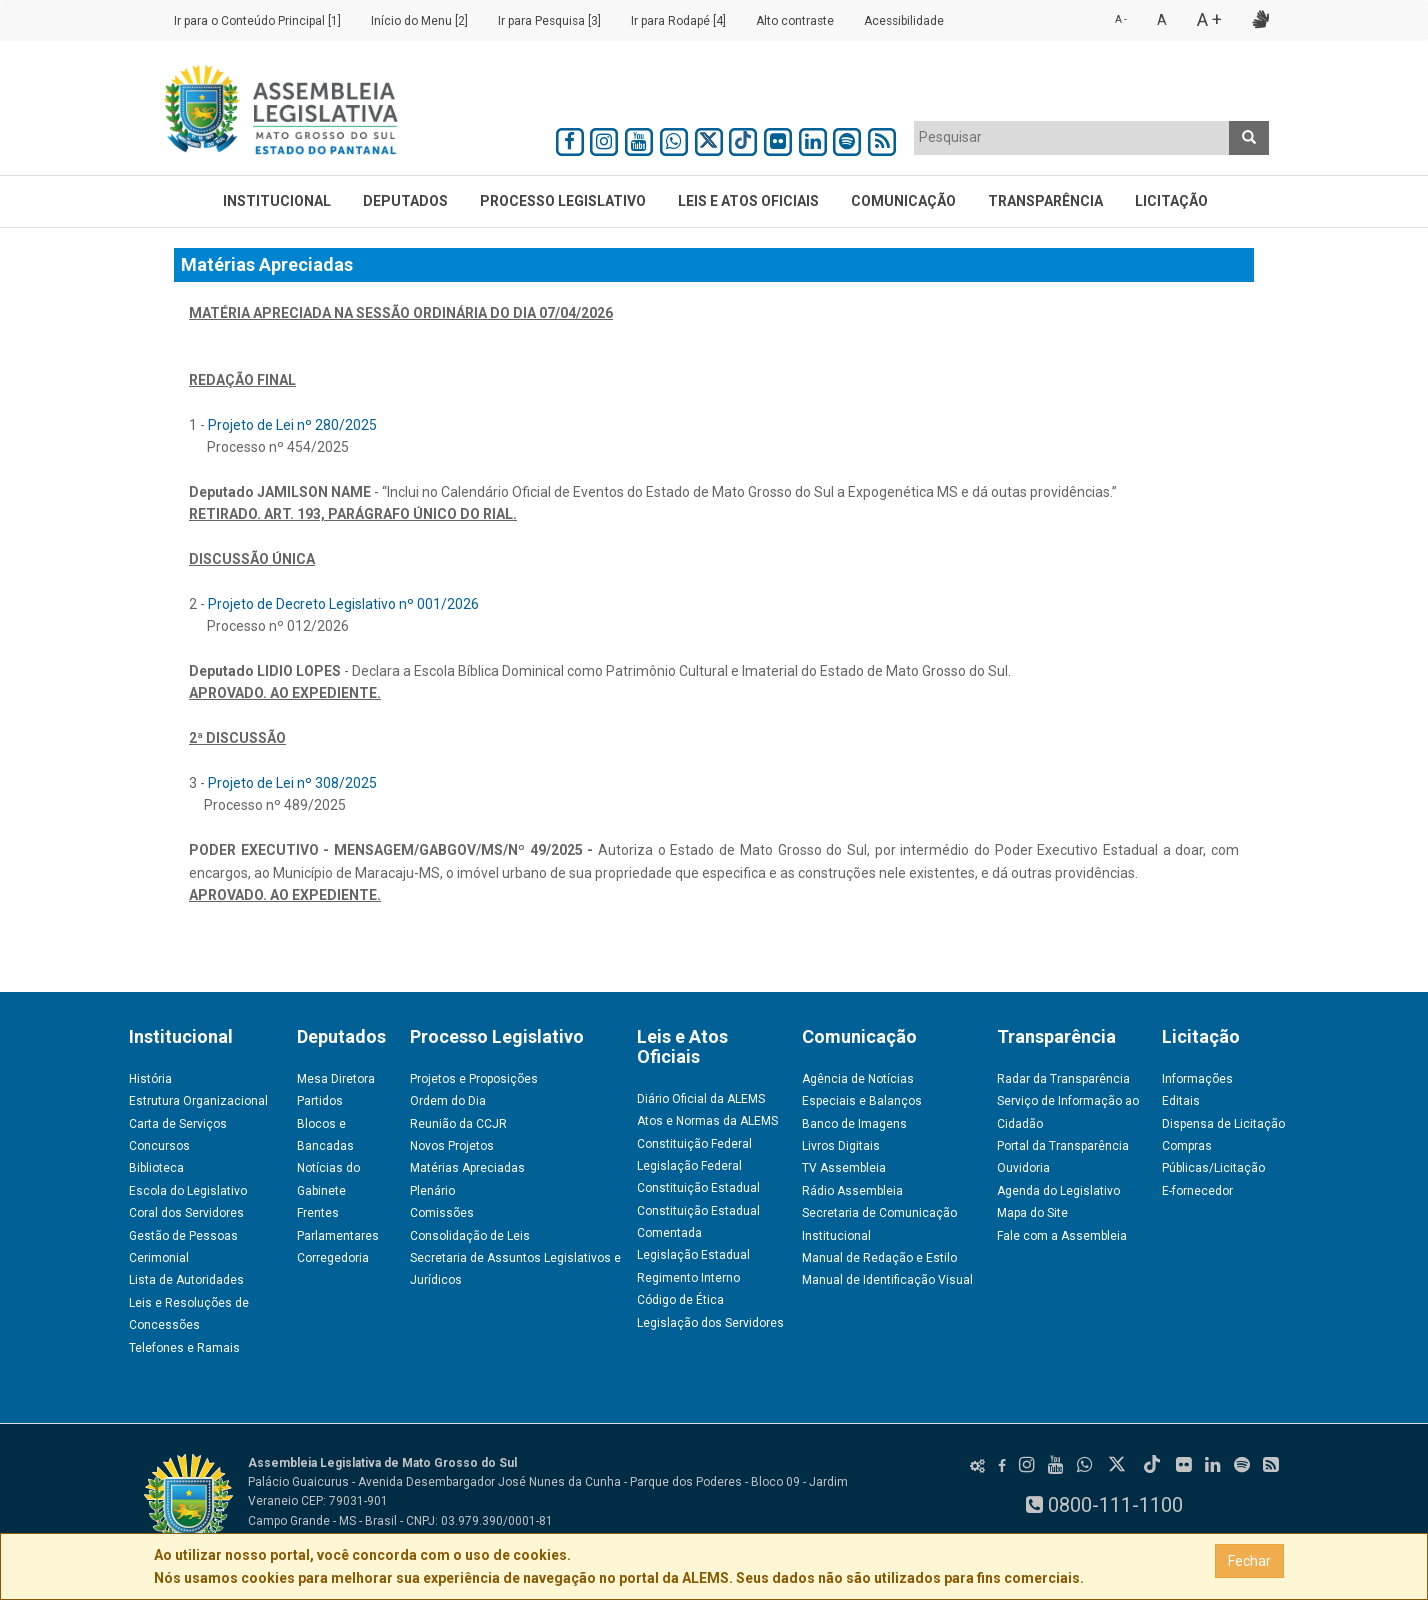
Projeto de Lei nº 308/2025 (292, 783)
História (150, 1079)
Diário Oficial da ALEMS (701, 1099)
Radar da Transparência (1063, 1079)
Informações (1197, 1079)
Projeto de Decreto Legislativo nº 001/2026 (343, 604)
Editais (1181, 1101)
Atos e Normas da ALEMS (707, 1121)
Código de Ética (680, 1300)
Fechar (1249, 1561)
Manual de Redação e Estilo (879, 1258)
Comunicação (903, 201)
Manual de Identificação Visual (887, 1280)
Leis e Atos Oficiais (748, 201)
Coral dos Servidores (186, 1213)
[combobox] (1072, 138)
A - (1121, 19)
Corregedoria (333, 1258)
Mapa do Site (1032, 1213)
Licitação (1171, 201)
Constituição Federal (694, 1144)
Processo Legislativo (563, 201)
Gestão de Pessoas (183, 1236)
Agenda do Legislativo (1058, 1191)
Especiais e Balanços (862, 1101)
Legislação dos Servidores (710, 1323)
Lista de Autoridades (186, 1280)
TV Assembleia (844, 1168)
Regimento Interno (688, 1278)
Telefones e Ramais (184, 1348)
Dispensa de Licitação (1223, 1124)
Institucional (277, 201)
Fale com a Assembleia (1062, 1236)
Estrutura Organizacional (198, 1101)
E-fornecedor (1197, 1191)
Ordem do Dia (448, 1101)
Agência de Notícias (858, 1079)
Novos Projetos (452, 1146)
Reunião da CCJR (458, 1124)
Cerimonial (159, 1258)
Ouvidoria (1023, 1168)
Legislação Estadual (693, 1255)
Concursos (159, 1146)
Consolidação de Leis (470, 1236)
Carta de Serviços (178, 1124)
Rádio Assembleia (852, 1191)
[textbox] (1072, 137)
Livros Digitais (841, 1146)
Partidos (320, 1101)
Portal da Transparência (1063, 1146)
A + (1209, 19)
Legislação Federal (689, 1166)
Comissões (442, 1213)
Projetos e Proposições (474, 1079)
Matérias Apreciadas (467, 1168)
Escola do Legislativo (188, 1191)
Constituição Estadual (698, 1188)
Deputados (405, 201)
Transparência (1045, 201)
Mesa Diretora (336, 1079)
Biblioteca (156, 1168)
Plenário (432, 1191)
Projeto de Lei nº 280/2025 (292, 425)
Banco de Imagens (854, 1124)
